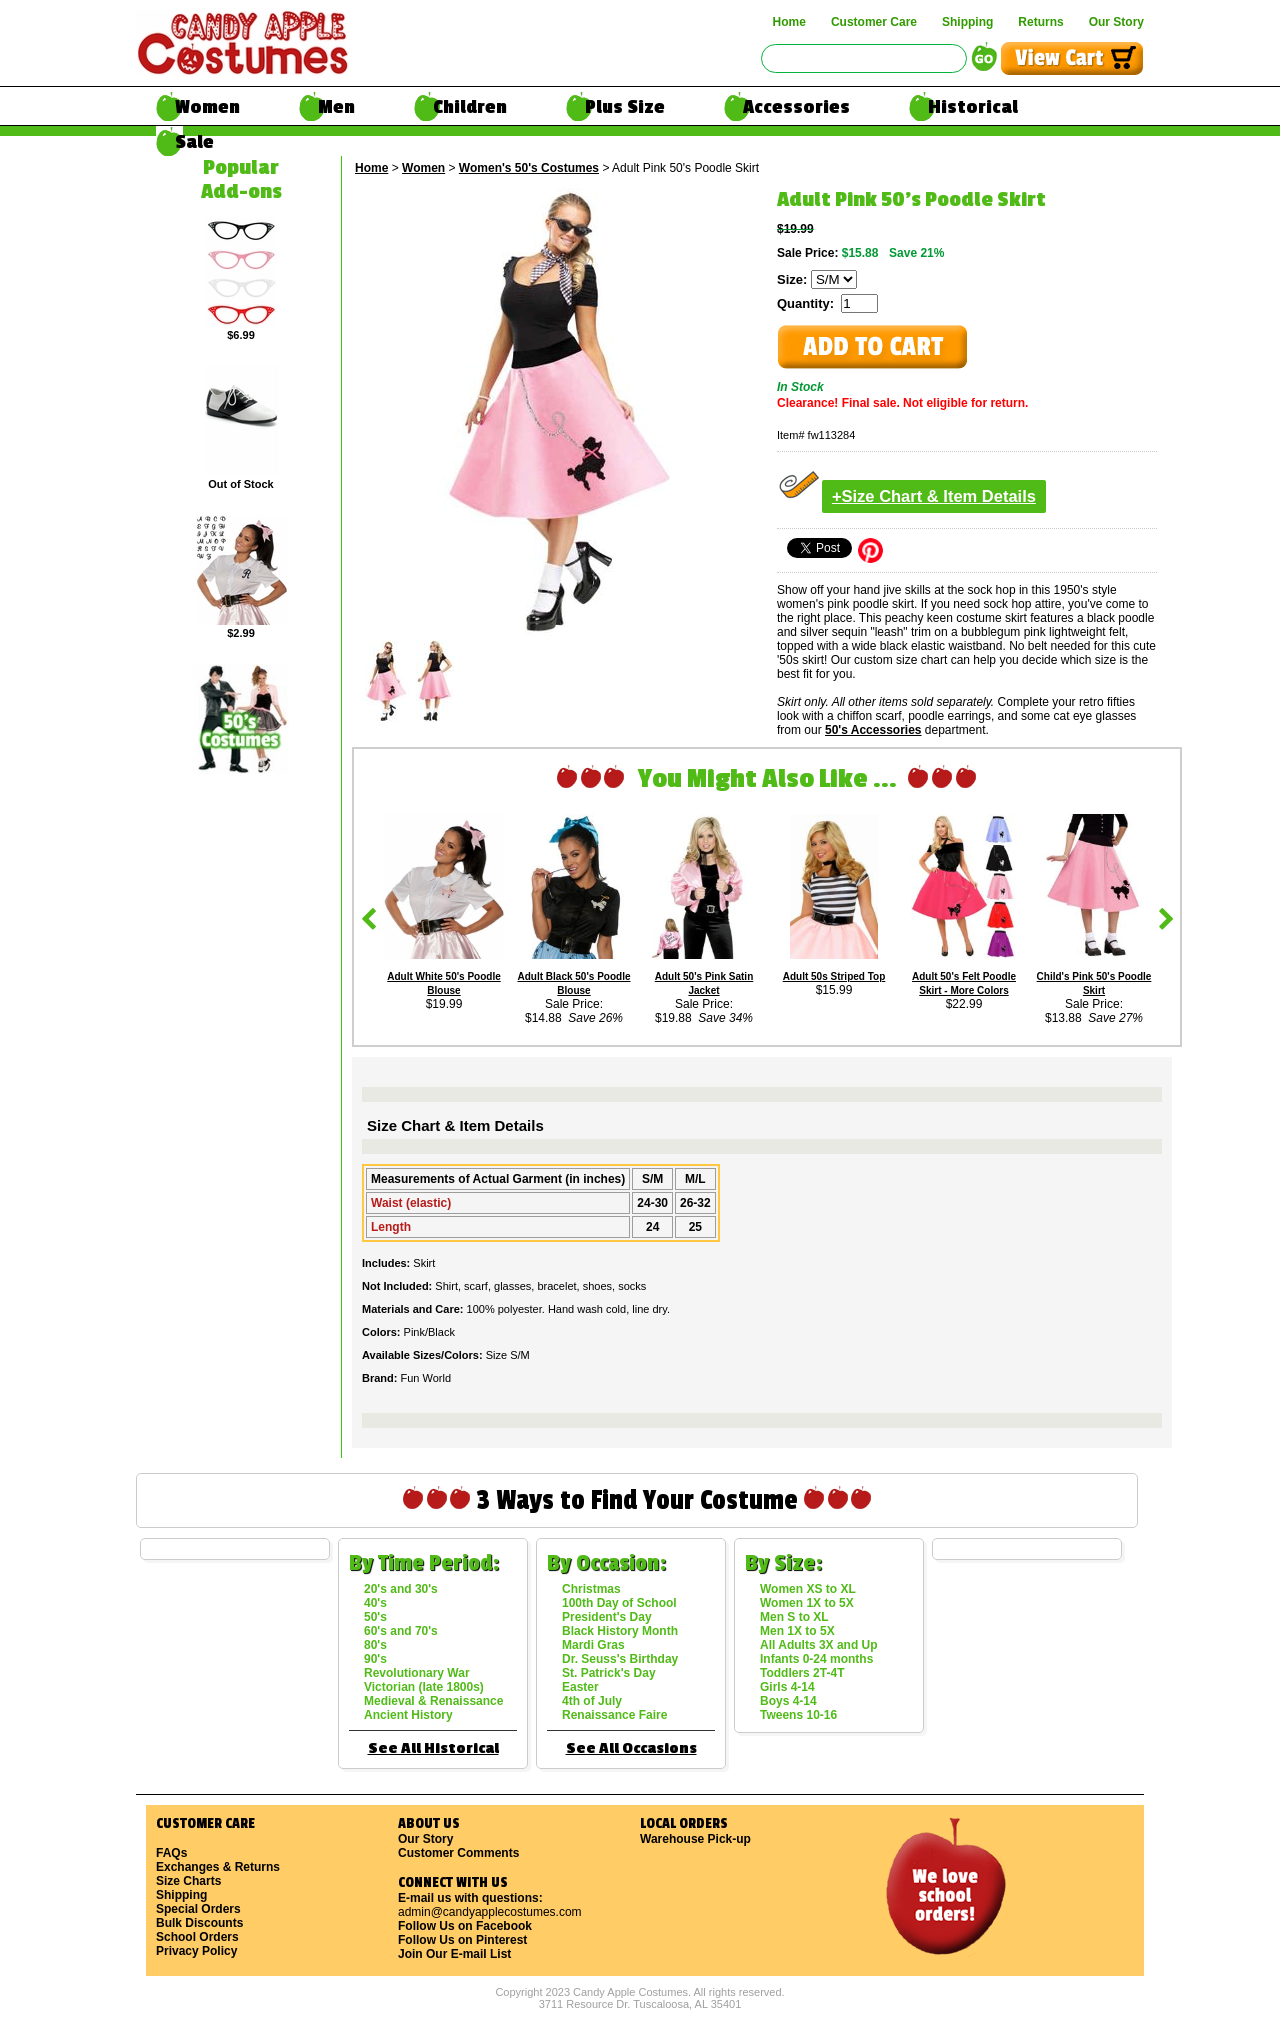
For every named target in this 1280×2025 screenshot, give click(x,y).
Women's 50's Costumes (529, 168)
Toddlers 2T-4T (802, 1673)
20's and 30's (401, 1589)
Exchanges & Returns (218, 1867)
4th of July (592, 1701)
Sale (194, 142)
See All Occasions (631, 1748)
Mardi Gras (593, 1645)
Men (336, 107)
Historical (973, 107)
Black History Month (620, 1631)
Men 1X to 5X (797, 1631)
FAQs (171, 1853)
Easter (580, 1687)
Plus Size (625, 107)
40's (375, 1603)
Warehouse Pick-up (695, 1839)
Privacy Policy (196, 1951)
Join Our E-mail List (454, 1954)
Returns (1040, 22)
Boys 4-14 (788, 1701)
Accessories (796, 107)
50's (375, 1617)
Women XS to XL (808, 1589)
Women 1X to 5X (807, 1603)
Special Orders (198, 1909)
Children (470, 107)
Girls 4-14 (787, 1687)
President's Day (607, 1617)
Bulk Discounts (199, 1923)
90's (375, 1659)
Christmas (591, 1589)
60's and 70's (401, 1631)
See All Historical (433, 1748)
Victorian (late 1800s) (424, 1687)
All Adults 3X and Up (819, 1645)
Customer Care (874, 22)
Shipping (967, 22)
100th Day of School (619, 1603)
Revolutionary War (417, 1673)
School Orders (197, 1937)
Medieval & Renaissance (433, 1701)
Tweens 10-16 (798, 1715)
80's (375, 1645)
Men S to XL (794, 1617)
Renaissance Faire (614, 1715)
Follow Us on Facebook (465, 1926)
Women (207, 107)
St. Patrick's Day (609, 1673)
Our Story (1116, 22)
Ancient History (408, 1715)
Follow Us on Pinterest (462, 1940)
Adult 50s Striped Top (834, 976)
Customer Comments (458, 1853)
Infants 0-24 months (816, 1659)
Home (789, 22)
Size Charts (188, 1881)
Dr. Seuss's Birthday (620, 1659)
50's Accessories (873, 730)
